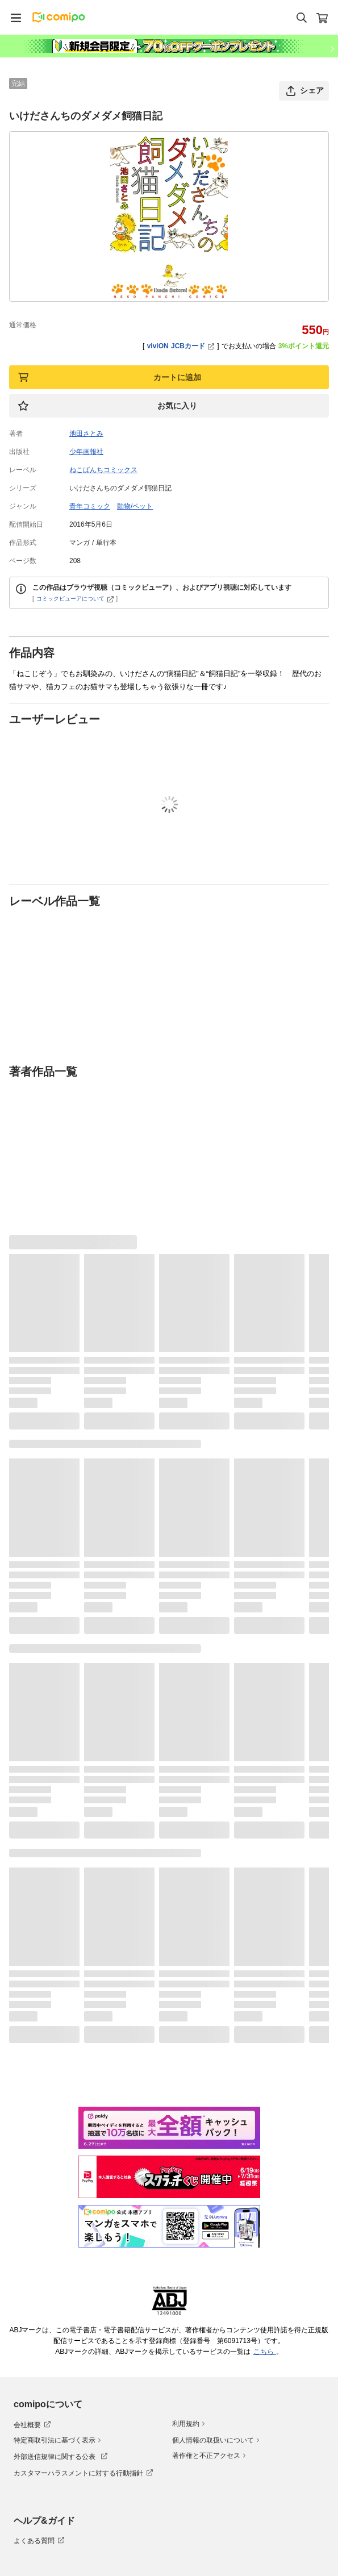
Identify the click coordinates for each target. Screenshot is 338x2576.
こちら (264, 2352)
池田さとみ (86, 433)
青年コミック (89, 506)
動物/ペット (135, 506)
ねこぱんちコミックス (103, 470)
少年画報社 (86, 452)
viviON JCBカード (181, 346)
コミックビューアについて (75, 598)
